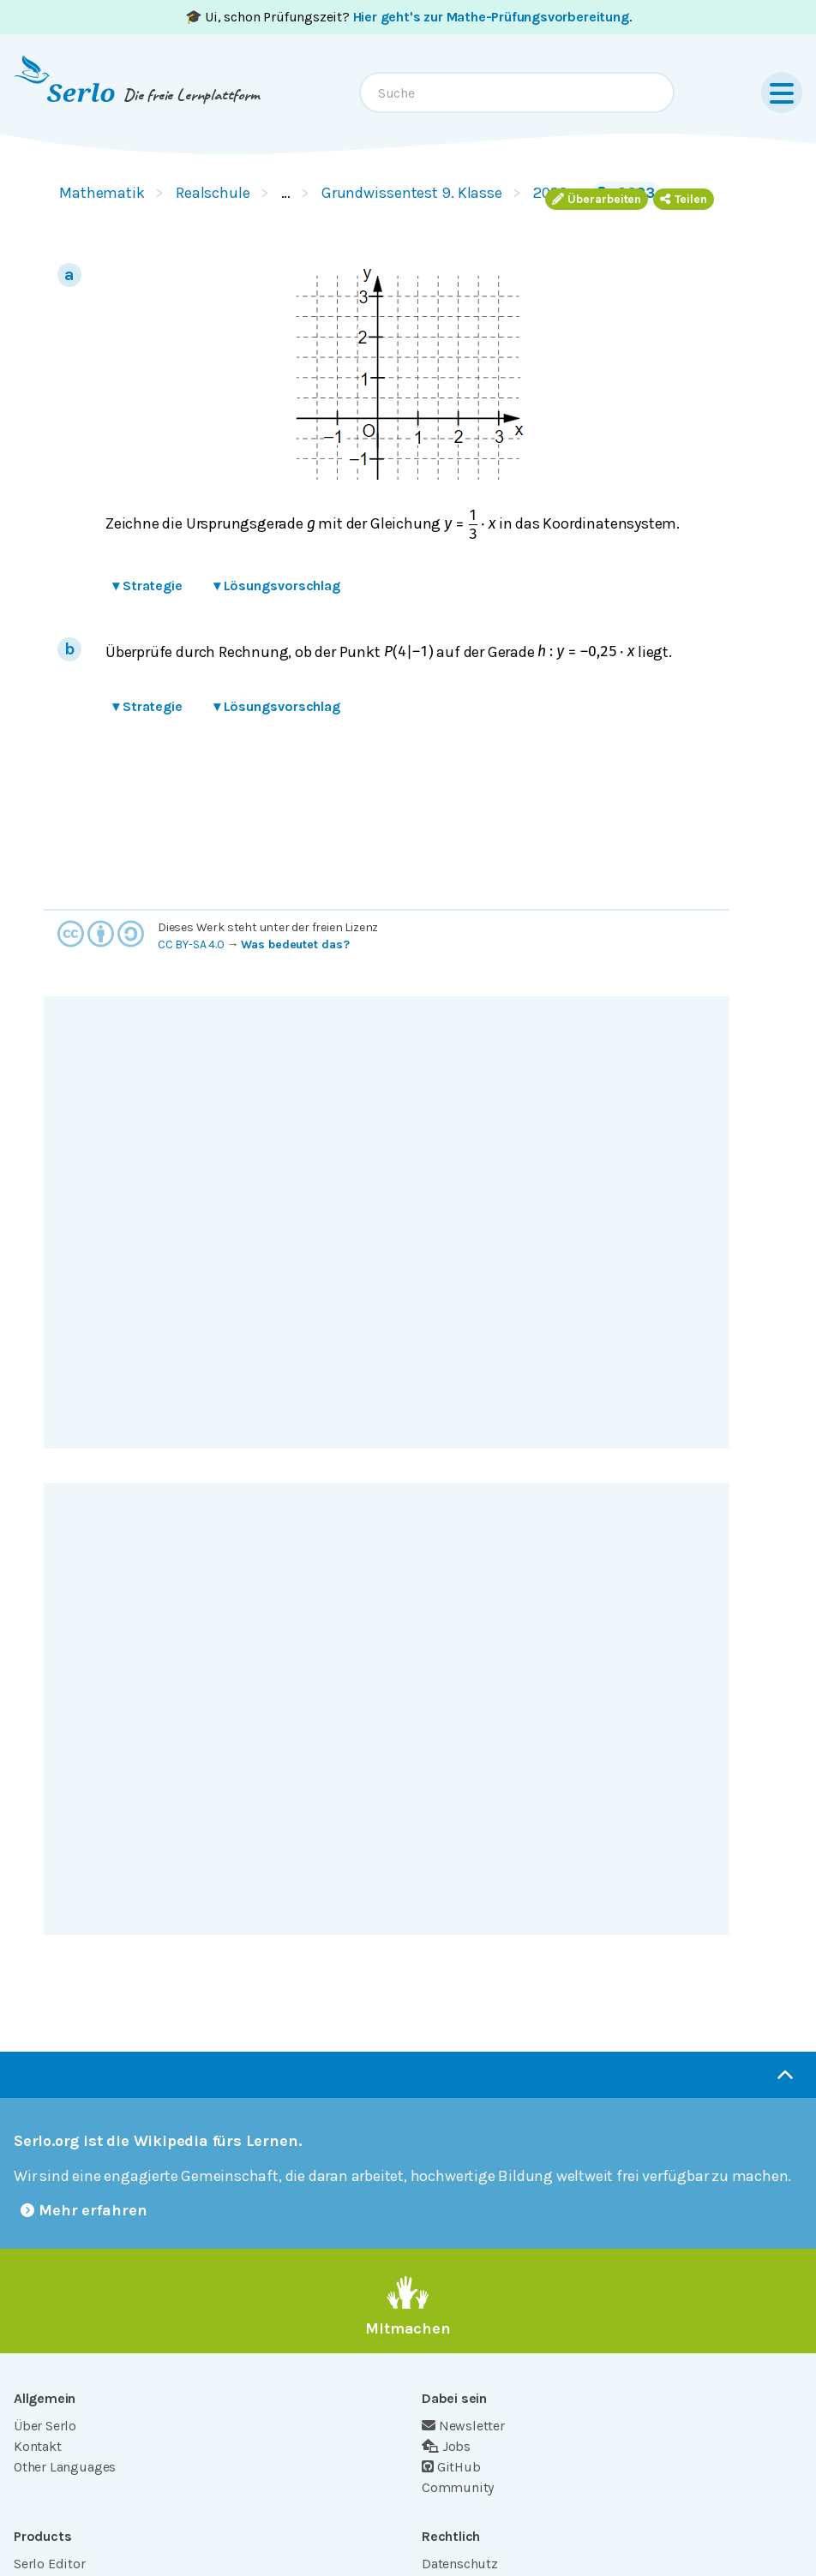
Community (458, 2487)
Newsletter (463, 2426)
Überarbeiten (596, 199)
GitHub (451, 2467)
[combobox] (517, 92)
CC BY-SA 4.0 (191, 944)
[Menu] (781, 92)
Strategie (147, 585)
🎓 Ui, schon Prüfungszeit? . (408, 17)
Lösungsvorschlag (276, 585)
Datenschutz (460, 2563)
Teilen (683, 199)
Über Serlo (45, 2426)
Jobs (446, 2446)
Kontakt (38, 2446)
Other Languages (65, 2467)
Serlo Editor (50, 2563)
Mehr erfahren (84, 2210)
